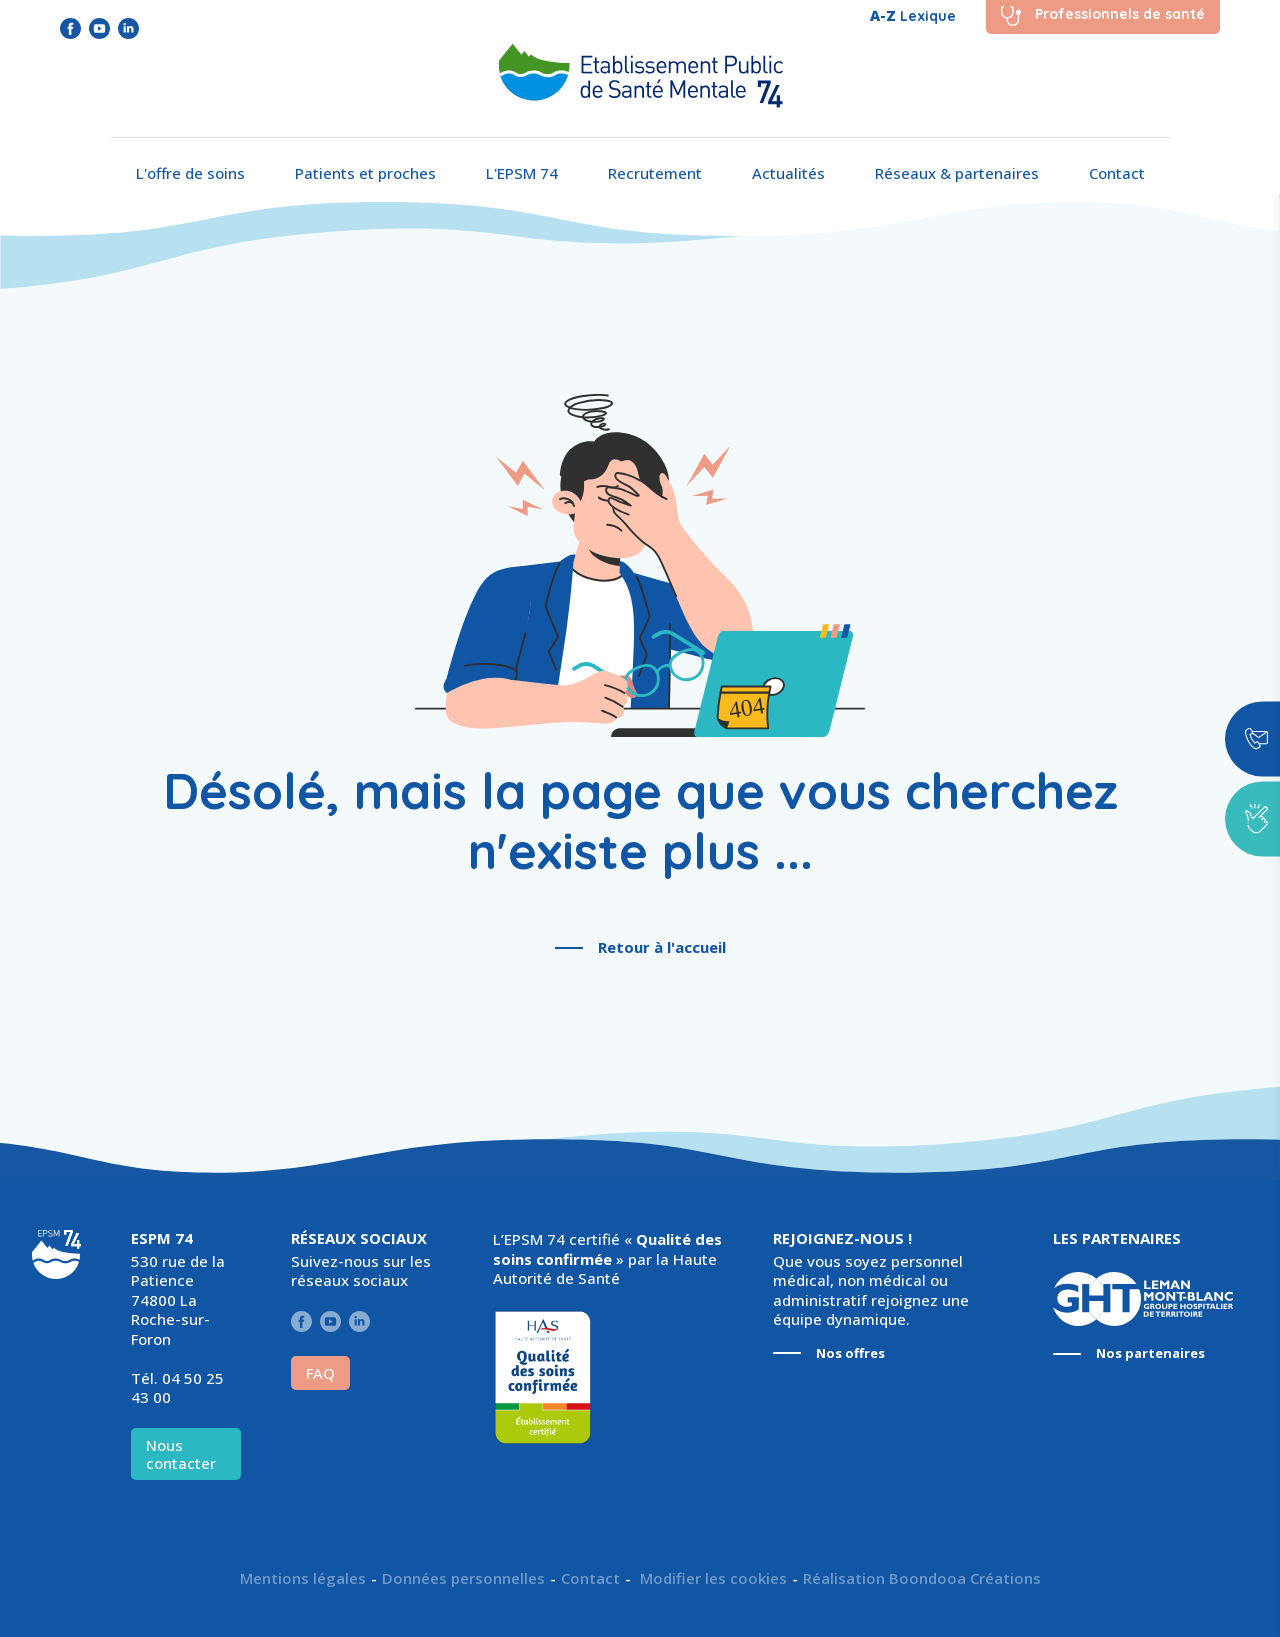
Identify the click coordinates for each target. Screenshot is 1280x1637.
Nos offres (850, 1354)
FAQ (320, 1373)
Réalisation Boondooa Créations (922, 1578)
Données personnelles (463, 1578)
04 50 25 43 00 (177, 1388)
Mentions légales (303, 1578)
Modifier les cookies (711, 1578)
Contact (1117, 173)
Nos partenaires (1150, 1354)
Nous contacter (181, 1454)
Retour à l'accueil (662, 947)
